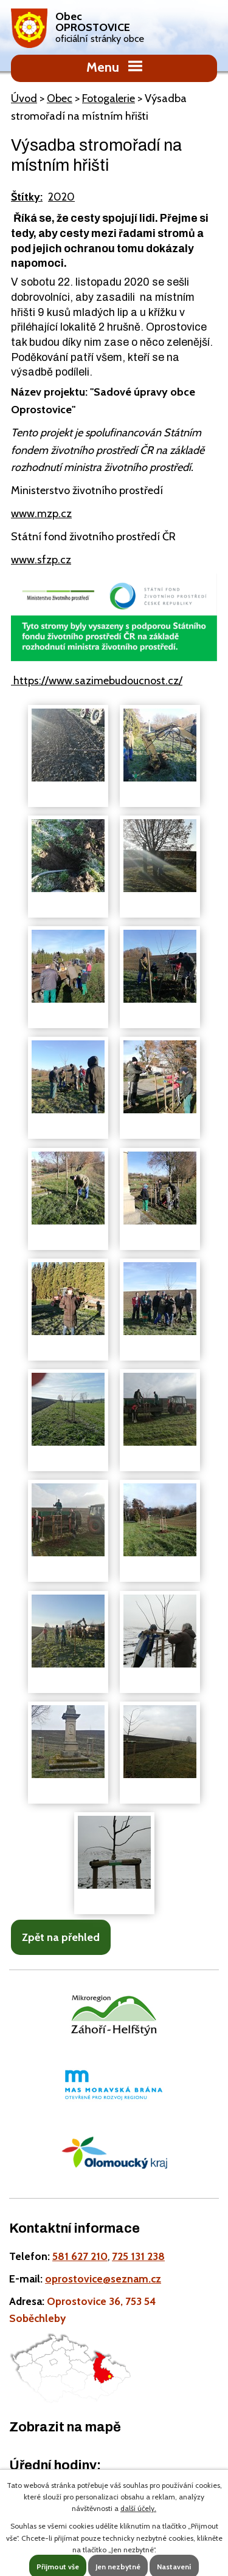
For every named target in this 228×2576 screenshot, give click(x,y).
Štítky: (27, 197)
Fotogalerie (108, 98)
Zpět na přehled (61, 1937)
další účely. (138, 2508)
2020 (61, 197)
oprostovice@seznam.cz (103, 2278)
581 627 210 (80, 2256)
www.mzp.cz (41, 513)
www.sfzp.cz (41, 559)
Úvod (24, 98)
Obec (59, 98)
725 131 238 (138, 2256)
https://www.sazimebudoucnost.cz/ (96, 680)
